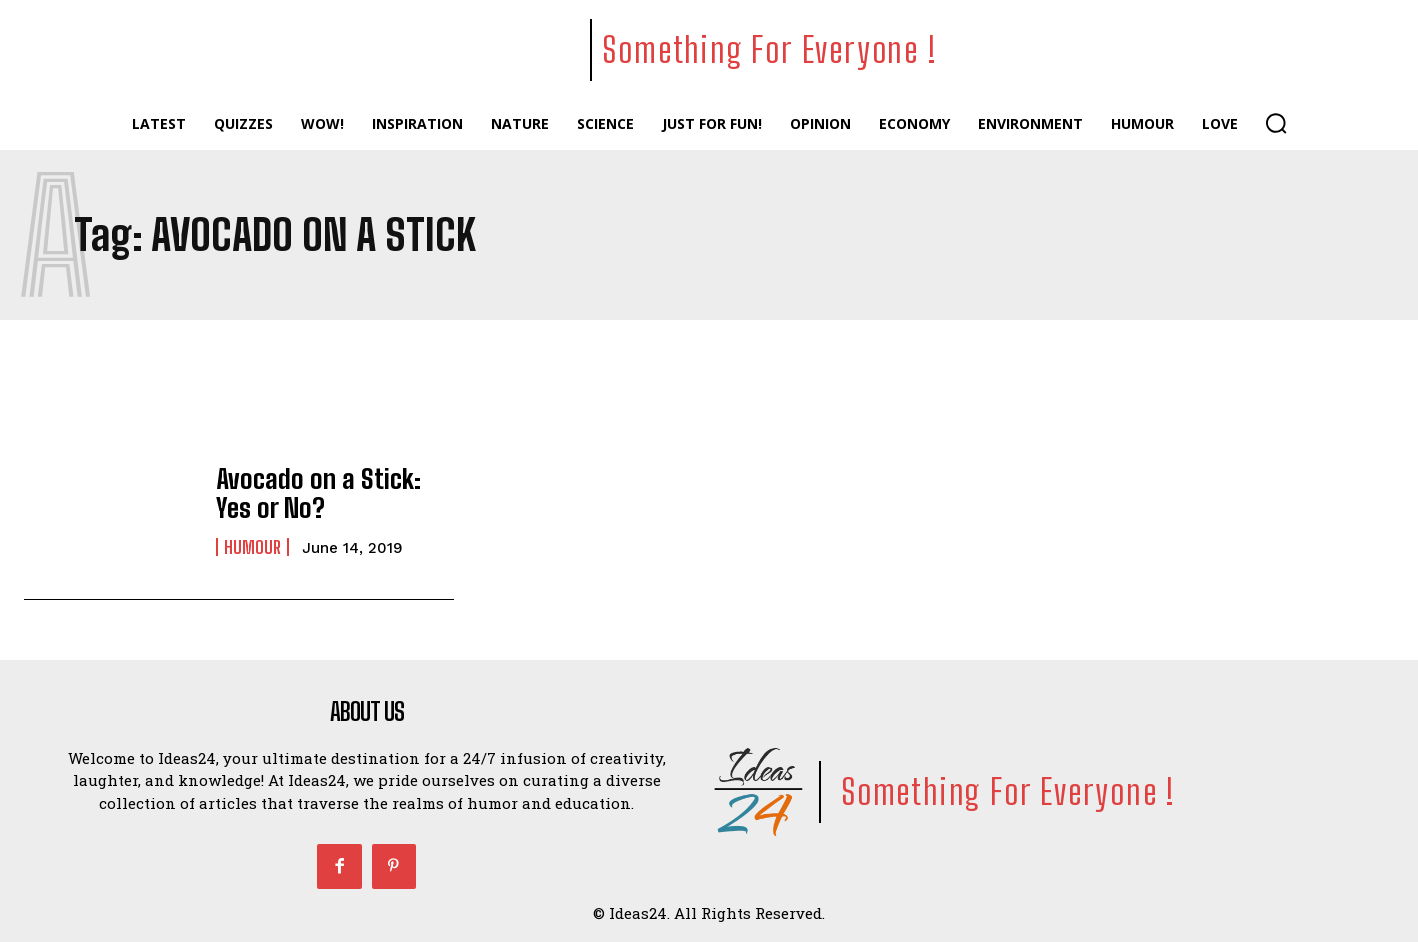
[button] (1276, 123)
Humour (252, 544)
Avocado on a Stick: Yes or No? (326, 492)
